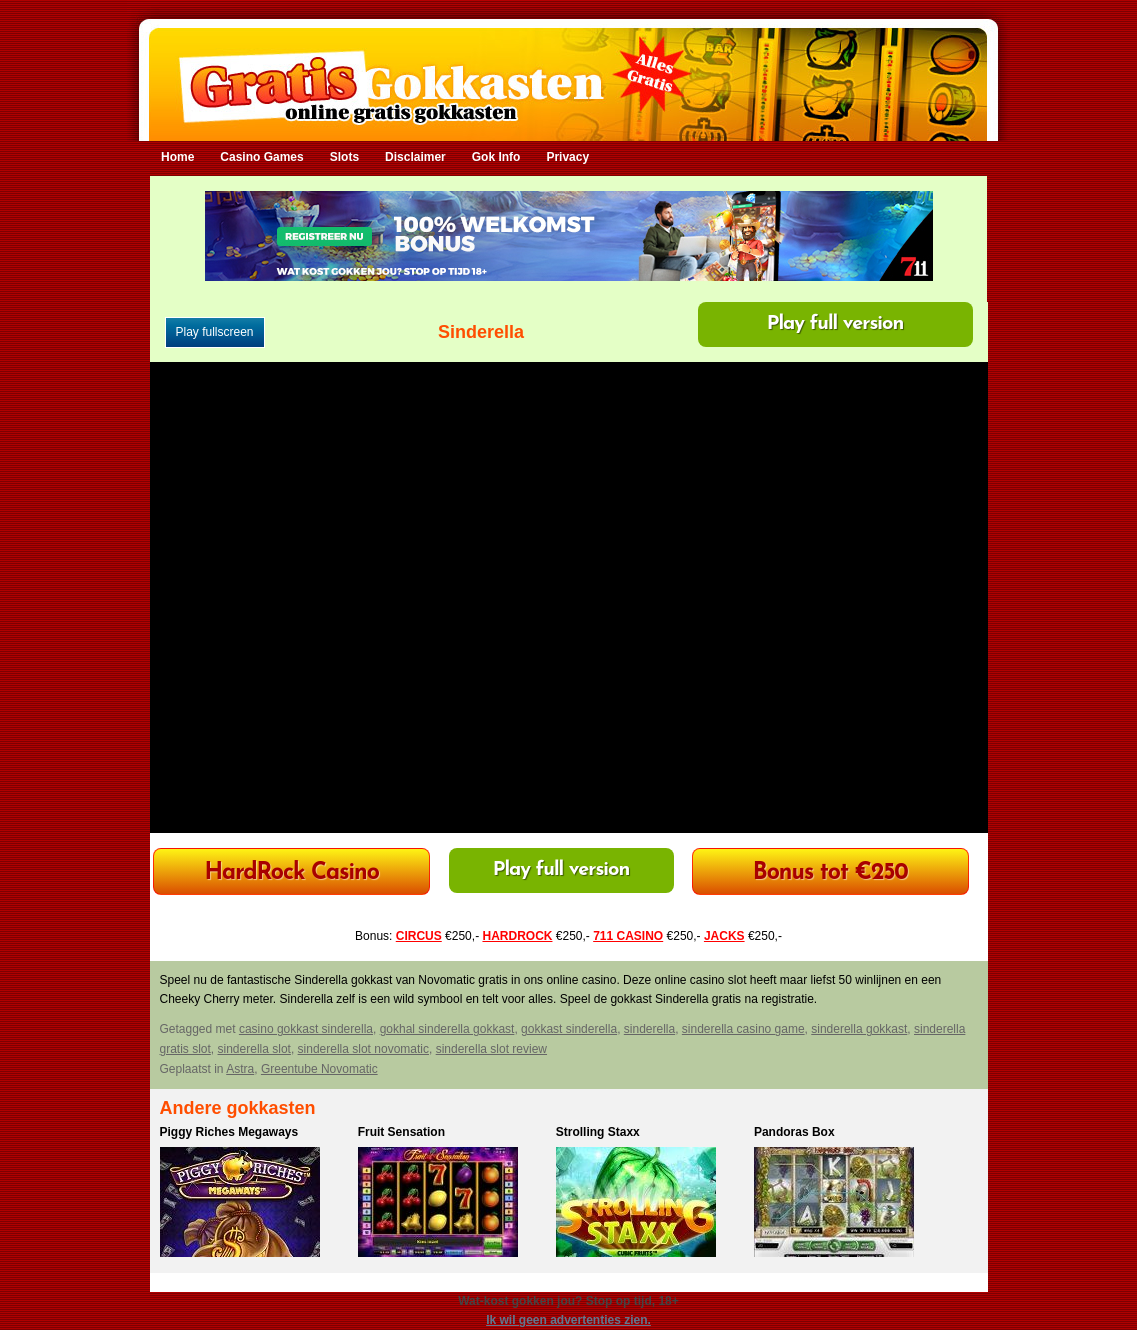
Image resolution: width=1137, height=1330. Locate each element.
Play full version (835, 324)
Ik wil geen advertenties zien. (568, 1320)
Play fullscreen (215, 332)
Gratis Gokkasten (568, 70)
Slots (344, 157)
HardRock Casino (291, 873)
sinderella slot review (491, 1049)
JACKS (724, 936)
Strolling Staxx (598, 1132)
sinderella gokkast (859, 1029)
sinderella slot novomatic (363, 1049)
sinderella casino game (743, 1029)
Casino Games (261, 157)
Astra (240, 1069)
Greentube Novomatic (319, 1069)
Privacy (567, 157)
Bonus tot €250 (830, 873)
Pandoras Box (794, 1132)
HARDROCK (517, 936)
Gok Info (496, 157)
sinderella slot (254, 1049)
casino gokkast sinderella (306, 1029)
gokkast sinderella (569, 1029)
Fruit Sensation (401, 1132)
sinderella (649, 1029)
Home (177, 157)
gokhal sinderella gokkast (447, 1029)
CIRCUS (419, 936)
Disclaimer (415, 157)
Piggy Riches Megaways (229, 1132)
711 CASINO (628, 936)
